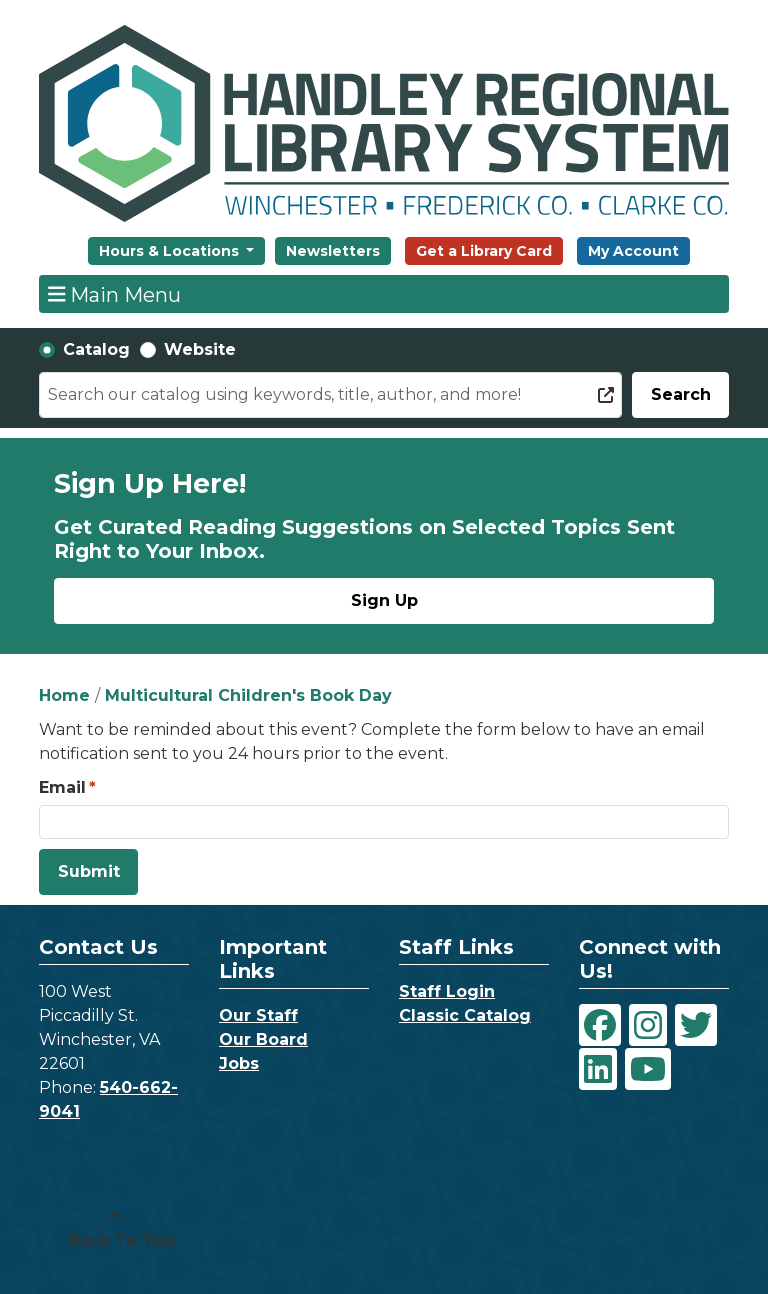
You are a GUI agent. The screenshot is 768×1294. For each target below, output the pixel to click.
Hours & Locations (171, 251)
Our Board (263, 1039)
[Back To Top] (116, 1229)
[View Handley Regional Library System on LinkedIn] (598, 1069)
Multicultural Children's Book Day (248, 695)
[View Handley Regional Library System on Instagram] (648, 1025)
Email (62, 787)
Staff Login (447, 991)
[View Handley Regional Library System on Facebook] (600, 1025)
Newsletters (333, 251)
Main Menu (115, 294)
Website (200, 349)
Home (64, 695)
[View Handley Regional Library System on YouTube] (648, 1069)
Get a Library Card (484, 251)
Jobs (239, 1063)
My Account (633, 251)
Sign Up (384, 600)
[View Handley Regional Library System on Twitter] (696, 1025)
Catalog (96, 349)
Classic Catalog (465, 1015)
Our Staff (258, 1015)
